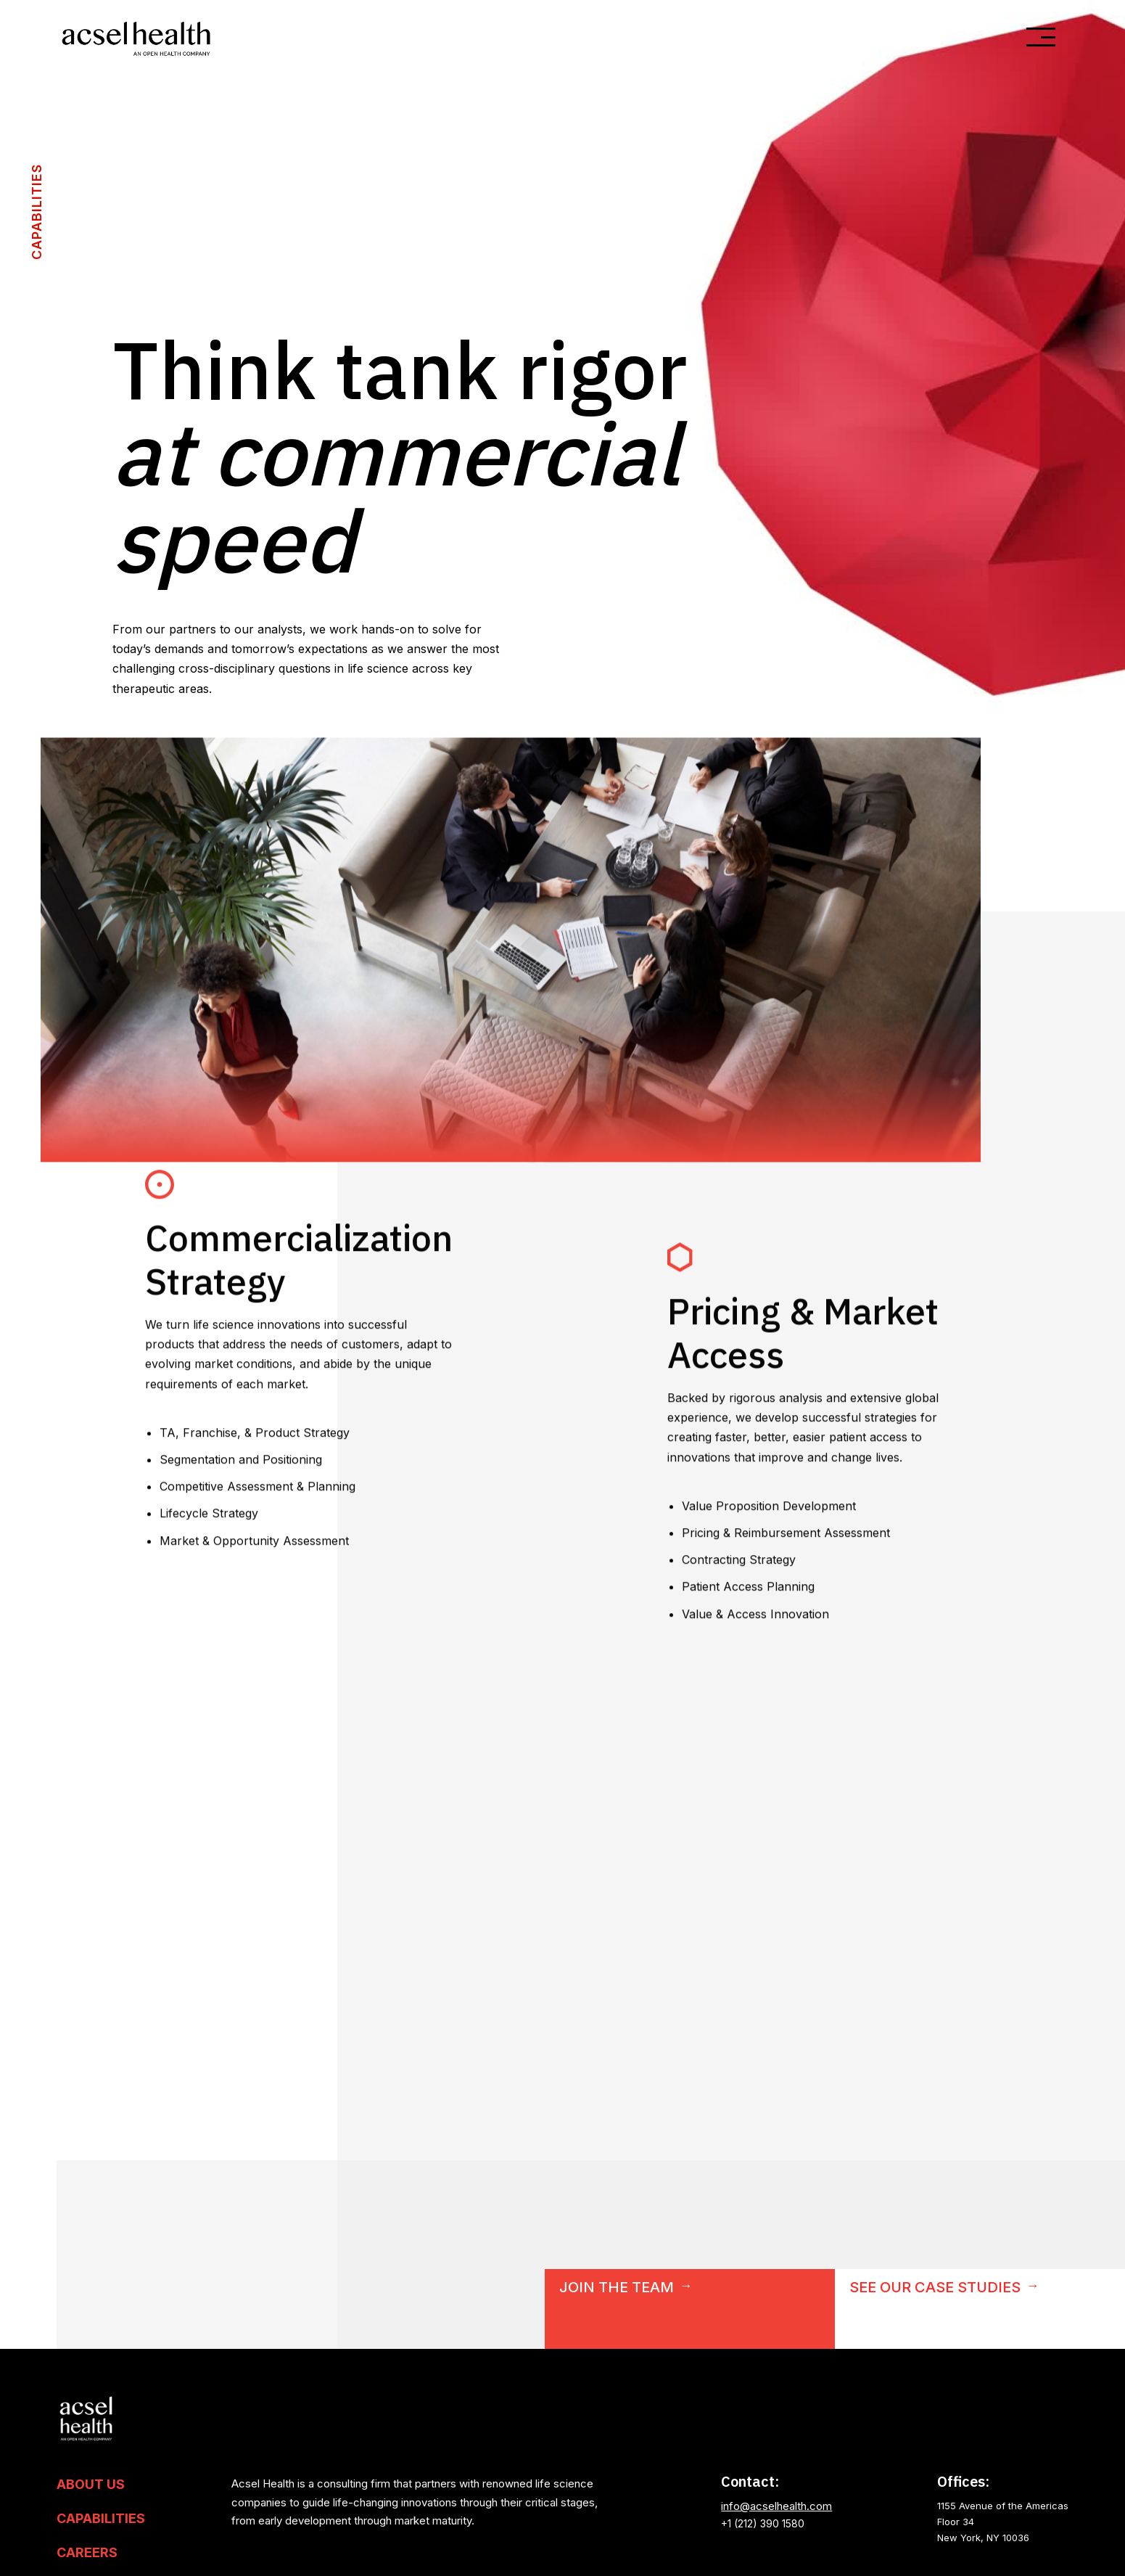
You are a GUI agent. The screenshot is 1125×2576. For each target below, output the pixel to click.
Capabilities (101, 2518)
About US (91, 2484)
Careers (87, 2552)
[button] (1040, 37)
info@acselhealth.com (776, 2506)
